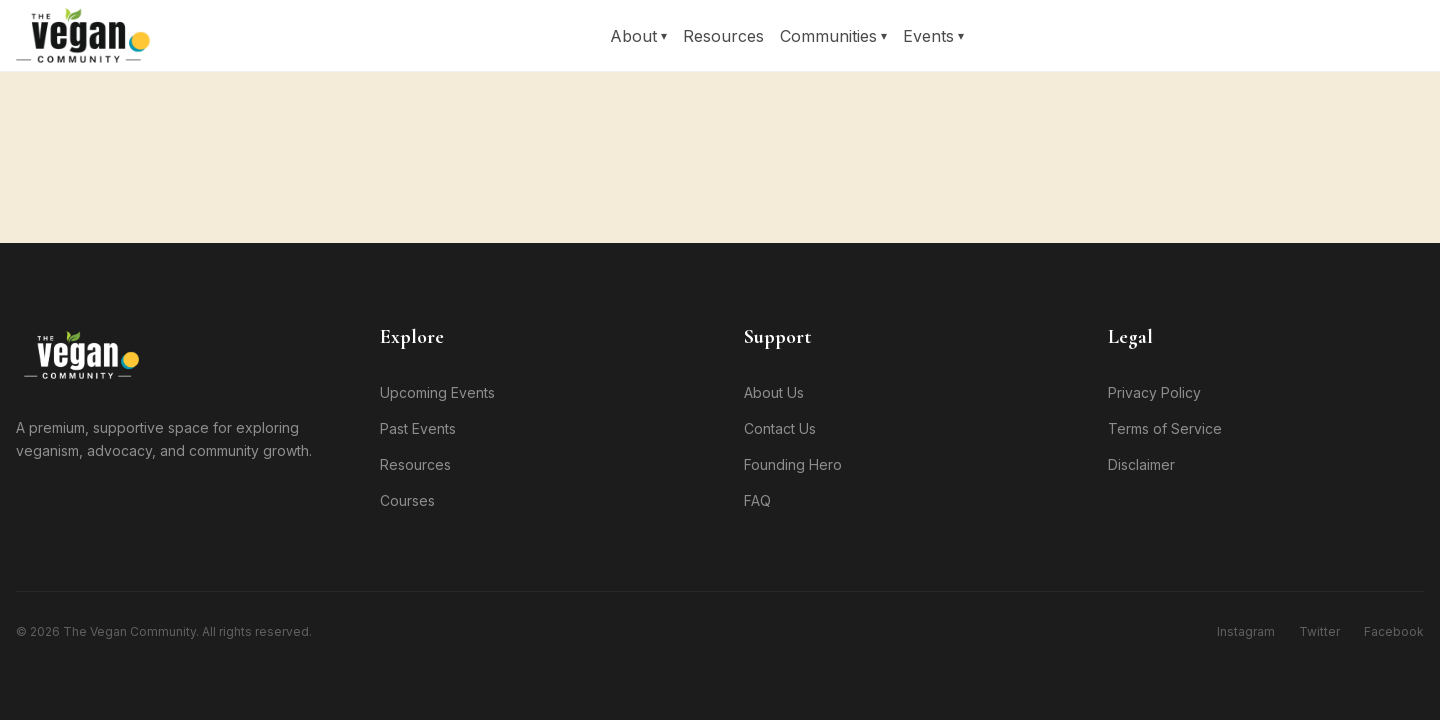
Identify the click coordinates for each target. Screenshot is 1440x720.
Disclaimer (1141, 464)
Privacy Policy (1154, 392)
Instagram (1246, 631)
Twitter (1319, 631)
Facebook (1394, 631)
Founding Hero (793, 464)
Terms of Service (1165, 428)
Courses (407, 500)
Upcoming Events (437, 392)
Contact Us (780, 428)
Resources (723, 36)
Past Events (418, 428)
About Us (774, 392)
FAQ (757, 500)
